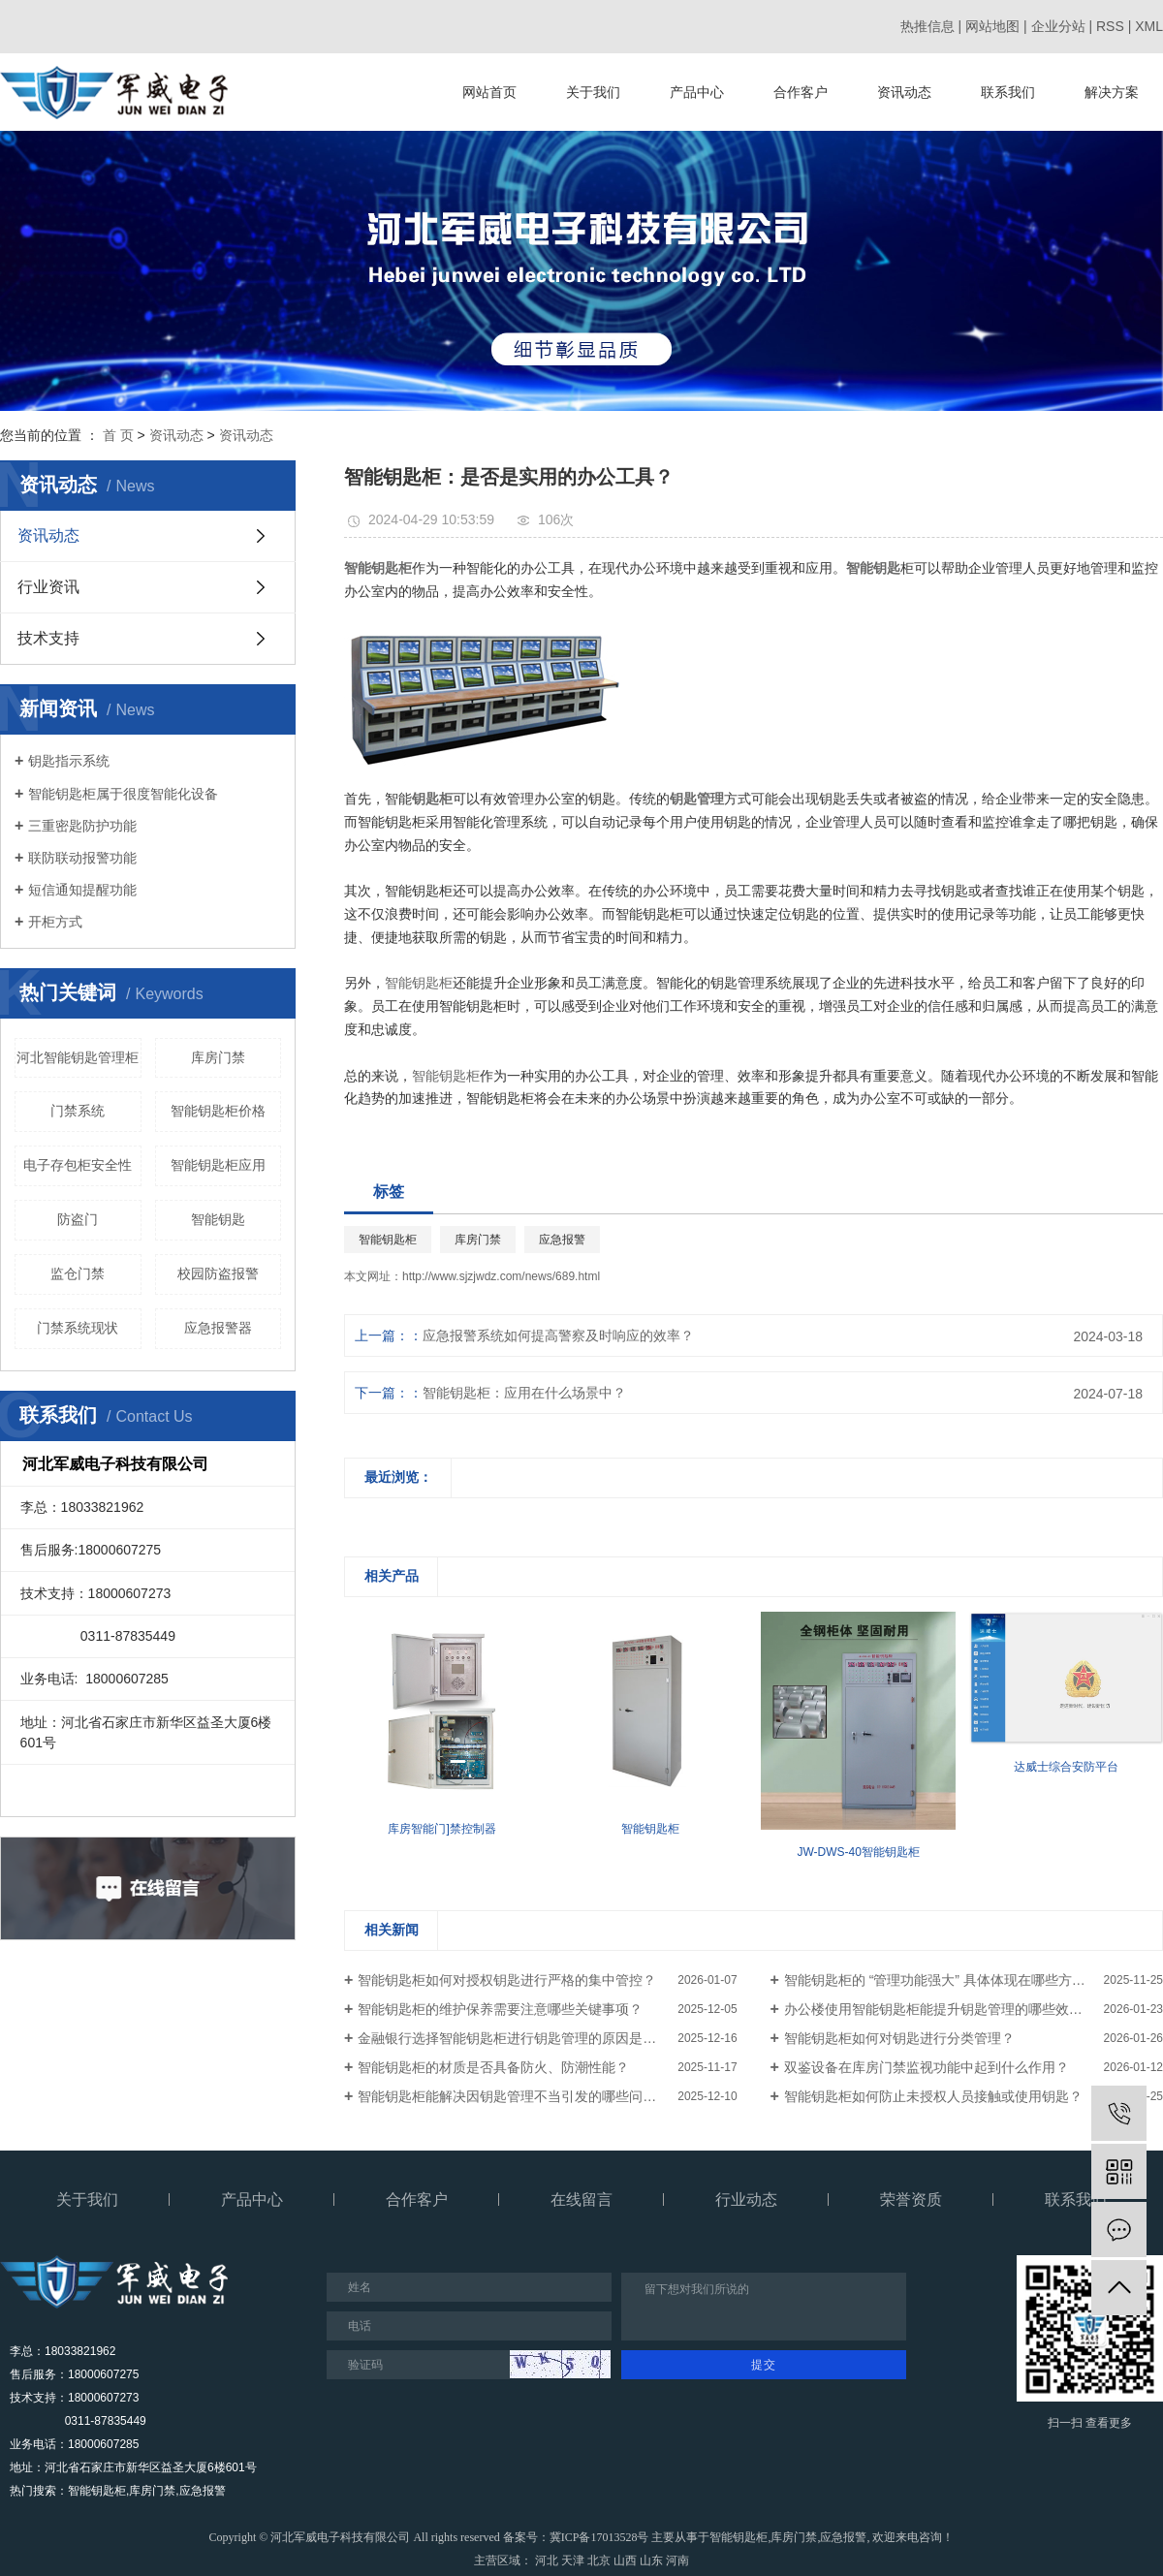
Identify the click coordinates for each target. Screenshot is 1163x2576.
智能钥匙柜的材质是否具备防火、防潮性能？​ (493, 2067)
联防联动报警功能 (82, 857)
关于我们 (593, 92)
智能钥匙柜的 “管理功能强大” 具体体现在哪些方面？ (941, 1980)
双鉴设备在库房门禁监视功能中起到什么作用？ (926, 2067)
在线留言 (581, 2199)
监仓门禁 (77, 1273)
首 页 (118, 435)
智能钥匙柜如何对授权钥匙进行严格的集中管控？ (507, 1980)
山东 (651, 2560)
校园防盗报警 (218, 1273)
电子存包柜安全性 (77, 1165)
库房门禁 (218, 1057)
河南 (677, 2560)
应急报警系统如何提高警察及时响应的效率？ (558, 1335)
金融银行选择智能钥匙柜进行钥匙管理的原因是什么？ (520, 2038)
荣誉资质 (911, 2199)
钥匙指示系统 (69, 761)
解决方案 (1111, 92)
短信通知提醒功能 (82, 889)
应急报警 (562, 1239)
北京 (599, 2560)
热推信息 (927, 26)
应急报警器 (218, 1327)
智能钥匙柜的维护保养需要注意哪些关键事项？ (500, 2009)
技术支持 (48, 638)
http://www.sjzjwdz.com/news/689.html (501, 1276)
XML (1149, 26)
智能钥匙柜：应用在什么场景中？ (524, 1392)
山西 (625, 2560)
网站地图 (992, 26)
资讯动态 (904, 92)
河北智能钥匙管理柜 (77, 1057)
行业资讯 (48, 587)
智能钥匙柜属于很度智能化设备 (123, 793)
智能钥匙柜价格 (218, 1110)
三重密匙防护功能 (82, 825)
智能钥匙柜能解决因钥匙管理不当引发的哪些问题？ (514, 2096)
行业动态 (746, 2199)
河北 (546, 2560)
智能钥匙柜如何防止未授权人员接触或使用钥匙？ (933, 2096)
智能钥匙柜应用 (218, 1165)
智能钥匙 (218, 1219)
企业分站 (1058, 26)
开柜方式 (55, 921)
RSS (1110, 26)
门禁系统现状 (77, 1327)
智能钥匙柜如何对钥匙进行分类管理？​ (899, 2038)
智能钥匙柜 (419, 982)
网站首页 (489, 92)
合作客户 (800, 92)
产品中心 (697, 92)
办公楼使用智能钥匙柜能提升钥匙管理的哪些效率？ (940, 2009)
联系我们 (1008, 92)
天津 (572, 2560)
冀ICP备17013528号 (599, 2537)
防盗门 (77, 1219)
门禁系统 (77, 1110)
